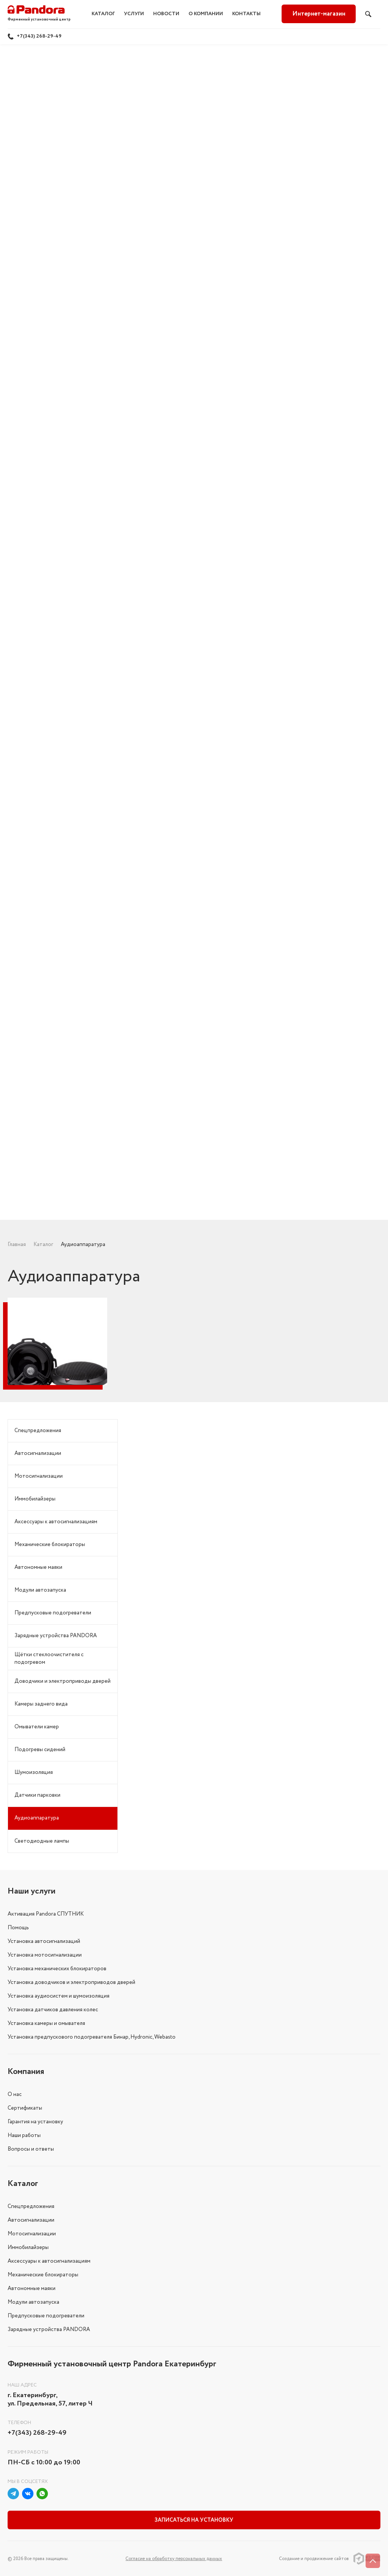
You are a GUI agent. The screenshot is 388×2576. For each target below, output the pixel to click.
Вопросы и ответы (31, 2149)
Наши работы (24, 2135)
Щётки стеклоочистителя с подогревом (49, 1658)
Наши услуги (31, 1891)
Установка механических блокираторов (57, 1969)
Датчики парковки (37, 1795)
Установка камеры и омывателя (46, 2023)
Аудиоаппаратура (36, 1818)
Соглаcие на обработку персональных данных (173, 2558)
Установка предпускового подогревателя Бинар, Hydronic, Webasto (92, 2037)
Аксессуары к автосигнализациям (55, 1522)
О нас (15, 2094)
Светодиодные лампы (41, 1841)
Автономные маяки (38, 1567)
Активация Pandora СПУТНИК (46, 1914)
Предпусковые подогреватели (52, 1613)
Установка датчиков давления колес (53, 2010)
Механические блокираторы (49, 1544)
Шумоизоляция (33, 1772)
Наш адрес (22, 2385)
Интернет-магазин (318, 13)
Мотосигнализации (38, 1476)
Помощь (18, 1928)
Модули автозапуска (40, 1590)
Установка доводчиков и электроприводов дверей (71, 1982)
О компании (205, 13)
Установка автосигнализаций (44, 1941)
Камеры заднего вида (41, 1704)
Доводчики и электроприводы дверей (62, 1681)
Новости (166, 13)
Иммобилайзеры (34, 1499)
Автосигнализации (37, 1453)
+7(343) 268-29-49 (39, 36)
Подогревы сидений (39, 1749)
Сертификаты (25, 2108)
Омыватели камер (36, 1727)
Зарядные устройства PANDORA (55, 1635)
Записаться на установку (194, 2520)
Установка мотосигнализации (45, 1955)
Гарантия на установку (35, 2122)
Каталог (103, 13)
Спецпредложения (37, 1430)
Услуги (134, 13)
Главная (17, 1244)
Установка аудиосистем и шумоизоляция (58, 1996)
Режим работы (28, 2452)
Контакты (246, 13)
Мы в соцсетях (28, 2481)
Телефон (19, 2422)
